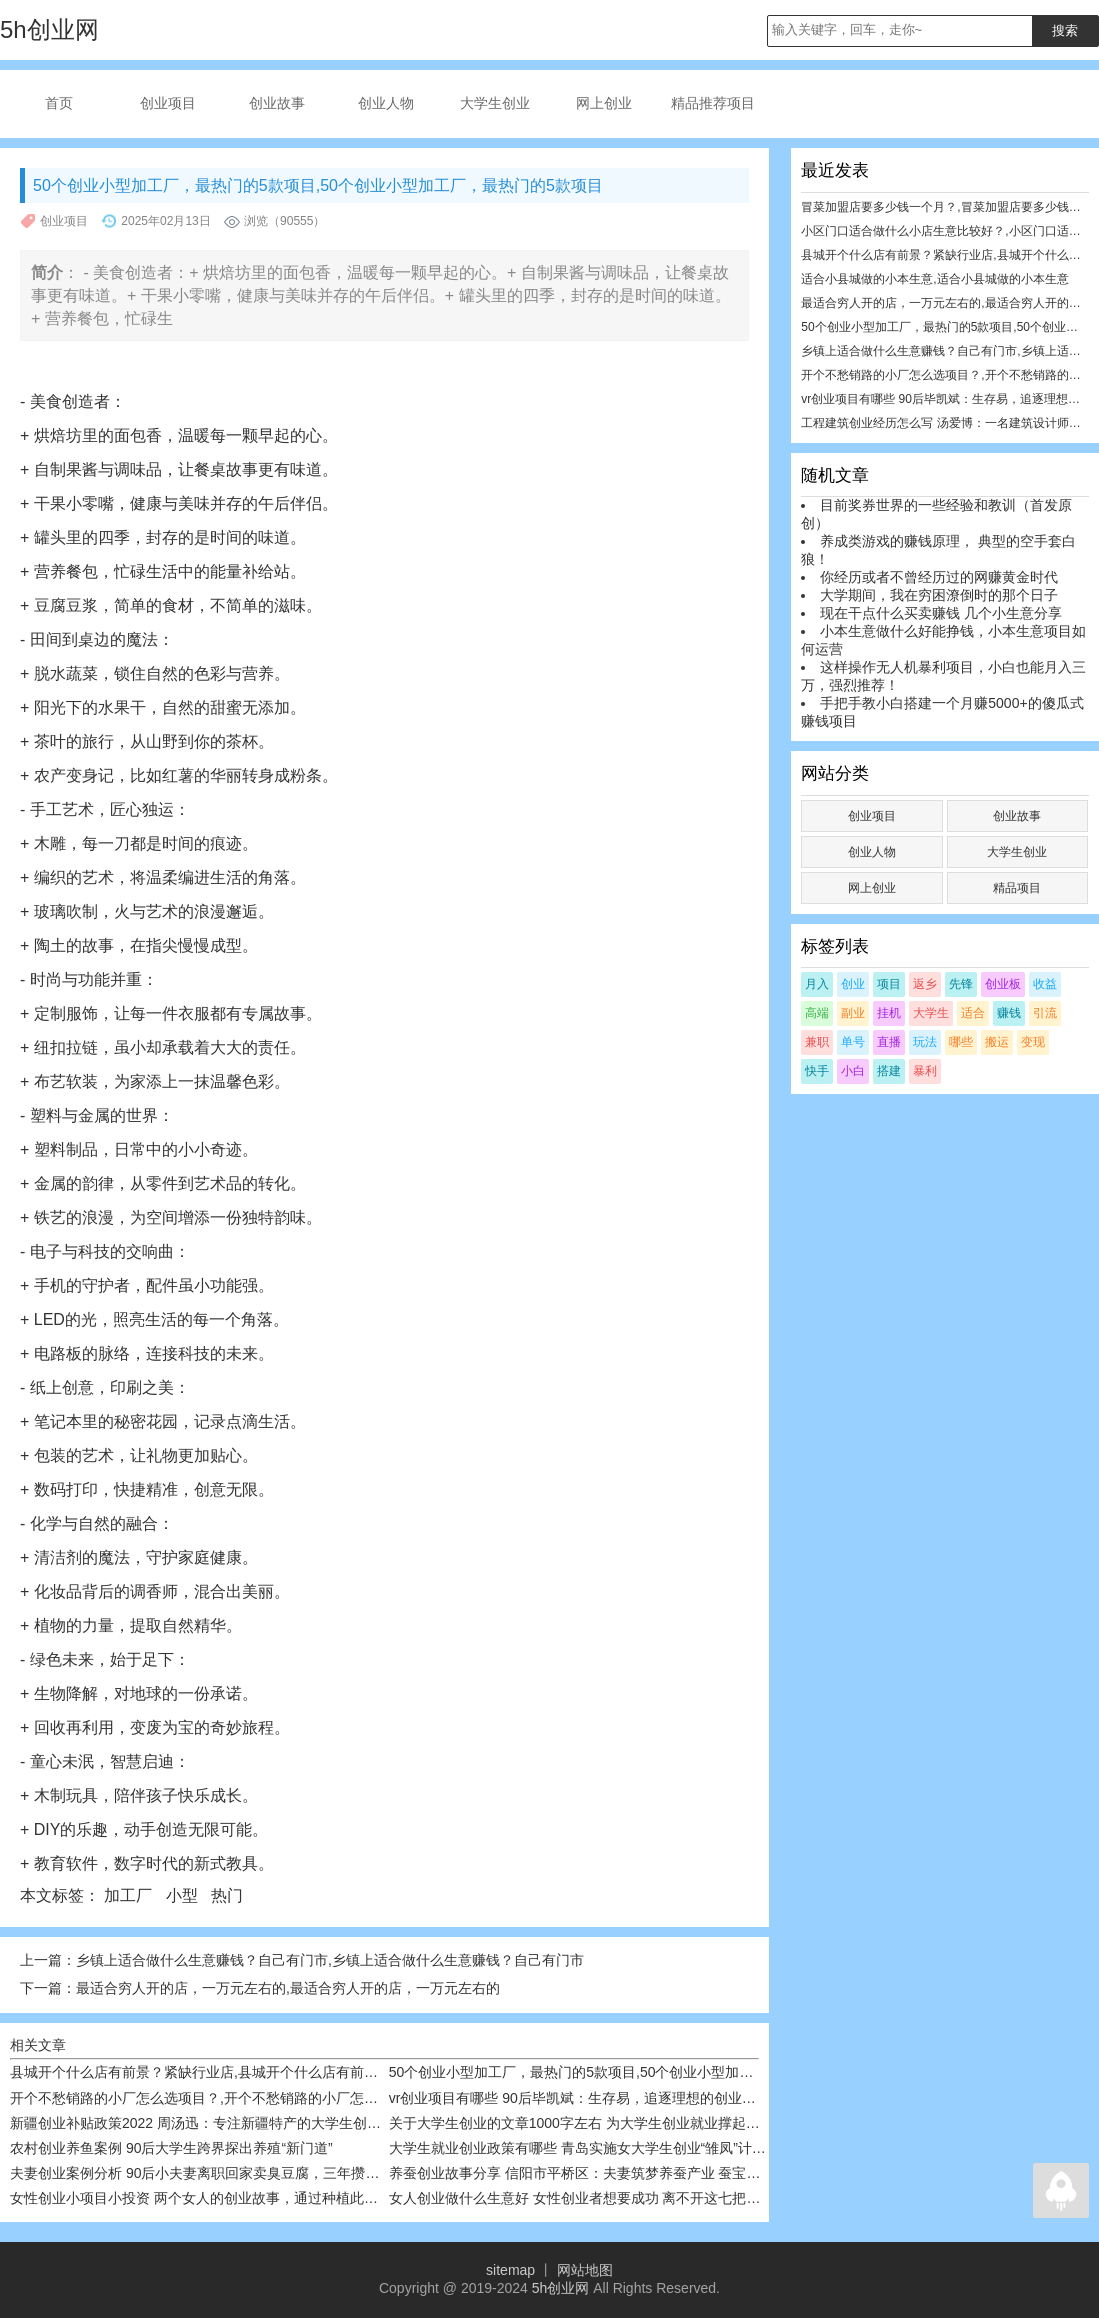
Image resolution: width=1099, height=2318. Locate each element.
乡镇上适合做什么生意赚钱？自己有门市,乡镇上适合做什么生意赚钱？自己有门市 (330, 1960)
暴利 (925, 1071)
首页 (59, 103)
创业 (853, 984)
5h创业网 (561, 2288)
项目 (889, 984)
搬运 (997, 1042)
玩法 (925, 1042)
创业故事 (277, 103)
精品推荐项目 (713, 103)
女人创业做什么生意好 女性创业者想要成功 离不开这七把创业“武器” (600, 2198)
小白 (853, 1071)
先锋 (961, 984)
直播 (889, 1042)
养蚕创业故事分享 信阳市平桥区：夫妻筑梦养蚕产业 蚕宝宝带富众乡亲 (610, 2173)
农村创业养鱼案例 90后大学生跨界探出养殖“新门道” (171, 2148)
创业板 (1003, 984)
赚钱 (1009, 1013)
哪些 (961, 1042)
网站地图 (585, 2270)
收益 (1045, 984)
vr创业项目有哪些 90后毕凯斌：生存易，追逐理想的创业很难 (579, 2098)
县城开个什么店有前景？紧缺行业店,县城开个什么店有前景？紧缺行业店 (236, 2072)
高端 (817, 1013)
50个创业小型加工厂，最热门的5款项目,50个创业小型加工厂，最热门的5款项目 (638, 2072)
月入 (817, 984)
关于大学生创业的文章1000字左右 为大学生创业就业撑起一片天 (588, 2123)
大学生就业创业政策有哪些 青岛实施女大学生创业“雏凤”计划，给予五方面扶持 (633, 2148)
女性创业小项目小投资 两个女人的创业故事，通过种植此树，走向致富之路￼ (250, 2198)
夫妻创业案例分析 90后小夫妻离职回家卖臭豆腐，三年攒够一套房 (215, 2173)
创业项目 (168, 103)
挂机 (889, 1013)
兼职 (817, 1042)
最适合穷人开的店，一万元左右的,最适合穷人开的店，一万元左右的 (288, 1988)
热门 (229, 1895)
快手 (817, 1071)
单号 (853, 1042)
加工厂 (130, 1895)
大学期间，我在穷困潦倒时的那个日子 (939, 595)
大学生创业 (495, 103)
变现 (1033, 1042)
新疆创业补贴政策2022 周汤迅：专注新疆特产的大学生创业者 (202, 2123)
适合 (973, 1013)
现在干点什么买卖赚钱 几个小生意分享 (941, 613)
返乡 (925, 984)
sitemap (510, 2270)
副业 (853, 1013)
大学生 (931, 1013)
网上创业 (604, 103)
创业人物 (386, 103)
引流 (1045, 1013)
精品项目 (1017, 888)
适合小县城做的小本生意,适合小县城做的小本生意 (934, 279)
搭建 (889, 1071)
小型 (184, 1895)
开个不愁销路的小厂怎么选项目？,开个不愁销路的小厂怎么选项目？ (222, 2098)
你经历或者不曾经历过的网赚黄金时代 (939, 577)
